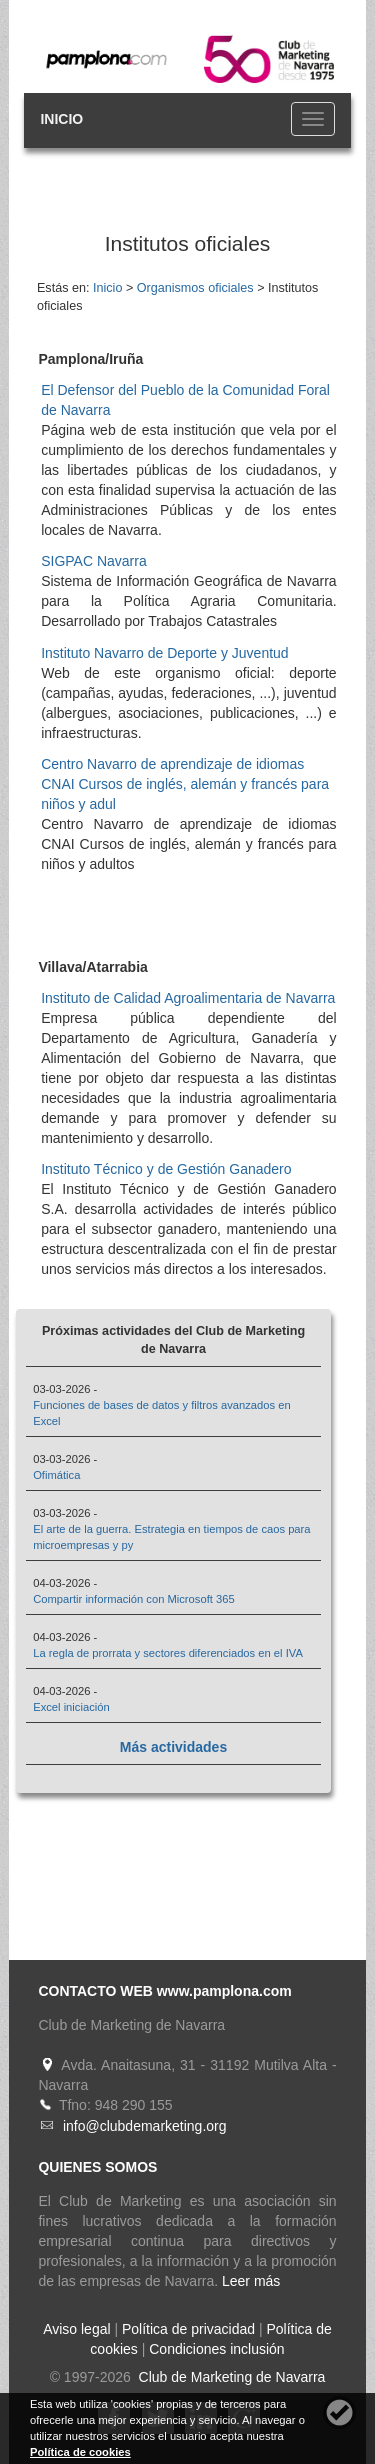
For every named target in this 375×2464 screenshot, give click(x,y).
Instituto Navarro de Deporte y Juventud (164, 653)
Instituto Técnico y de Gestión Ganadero (166, 1169)
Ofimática (56, 1475)
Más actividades (173, 1747)
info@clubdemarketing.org (145, 2126)
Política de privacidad (188, 2329)
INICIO (61, 119)
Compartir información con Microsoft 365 (133, 1599)
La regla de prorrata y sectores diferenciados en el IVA (168, 1653)
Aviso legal (76, 2329)
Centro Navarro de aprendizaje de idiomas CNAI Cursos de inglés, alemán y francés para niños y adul (185, 784)
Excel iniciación (71, 1707)
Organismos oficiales (195, 288)
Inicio (107, 288)
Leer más (251, 2281)
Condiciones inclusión (216, 2349)
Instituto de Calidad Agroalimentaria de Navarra (188, 998)
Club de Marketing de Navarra (230, 2377)
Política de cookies (80, 2452)
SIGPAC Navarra (94, 561)
